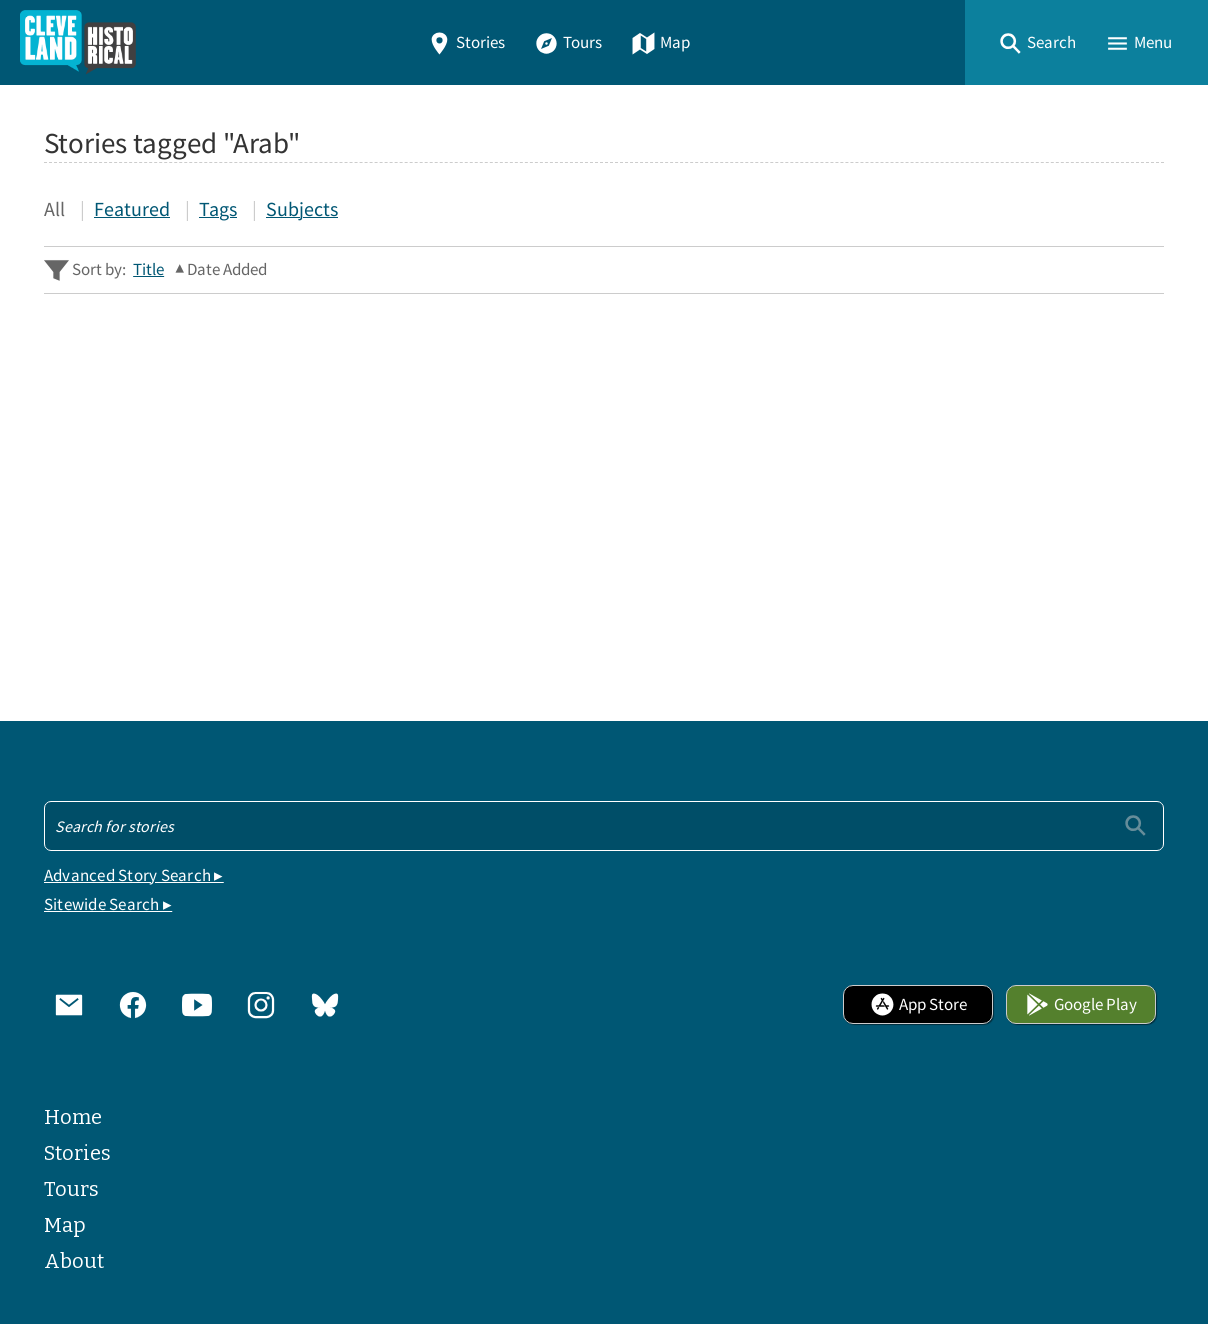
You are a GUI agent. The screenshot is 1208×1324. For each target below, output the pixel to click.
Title (148, 269)
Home (73, 1117)
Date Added (227, 269)
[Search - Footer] (604, 826)
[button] (1037, 42)
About (74, 1261)
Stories (466, 42)
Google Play (1081, 1004)
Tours (568, 42)
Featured (132, 208)
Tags (218, 208)
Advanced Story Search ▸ (134, 875)
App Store (918, 1004)
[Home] (78, 42)
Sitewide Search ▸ (108, 904)
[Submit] (1135, 825)
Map (660, 42)
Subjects (302, 208)
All (54, 208)
